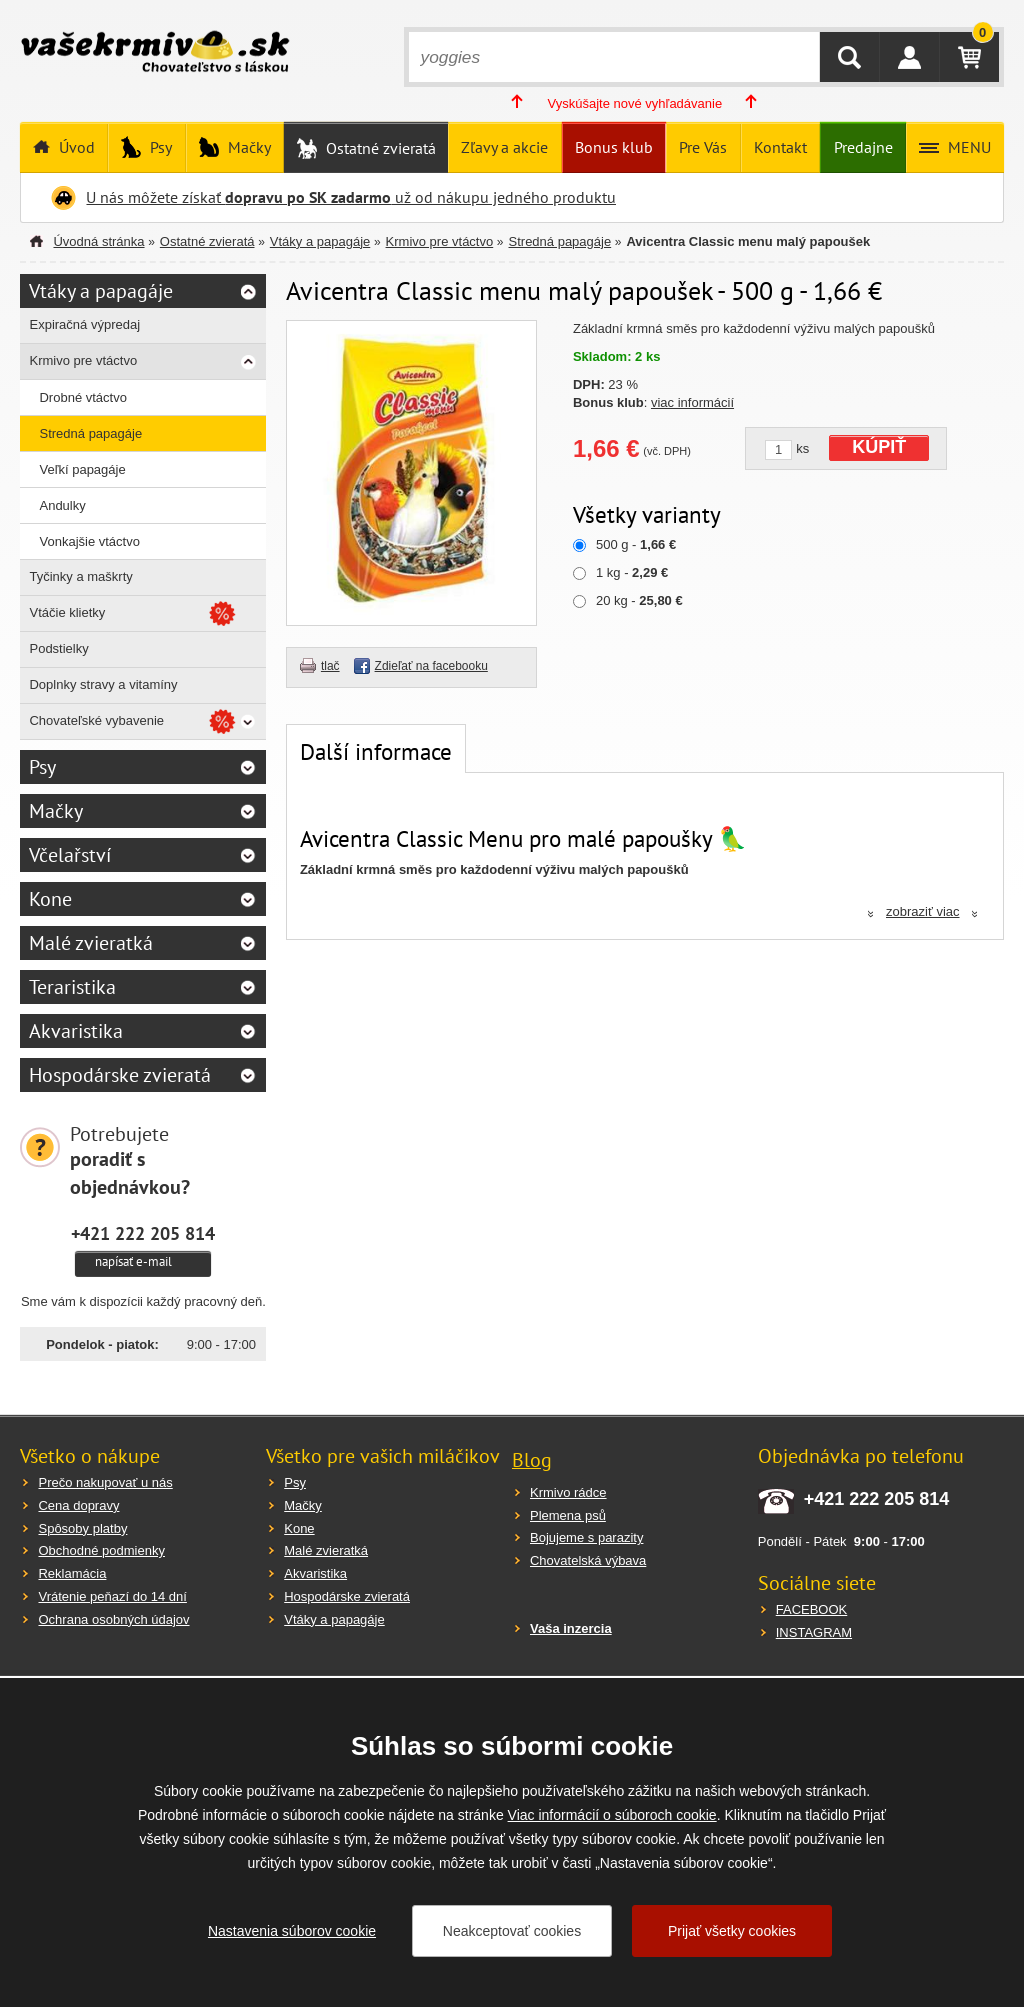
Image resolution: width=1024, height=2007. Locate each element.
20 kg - (639, 600)
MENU (967, 147)
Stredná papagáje (560, 241)
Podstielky (58, 648)
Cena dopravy (78, 1505)
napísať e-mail (133, 1261)
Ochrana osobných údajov (113, 1619)
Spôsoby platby (82, 1528)
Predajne (863, 147)
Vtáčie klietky (67, 612)
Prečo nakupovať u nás (105, 1482)
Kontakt (780, 147)
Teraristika (72, 987)
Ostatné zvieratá (379, 148)
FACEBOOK (812, 1609)
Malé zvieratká (91, 943)
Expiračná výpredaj (84, 324)
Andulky (62, 505)
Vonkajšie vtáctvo (89, 541)
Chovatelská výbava (588, 1560)
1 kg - (632, 572)
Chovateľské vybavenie (96, 720)
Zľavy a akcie (504, 147)
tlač (330, 666)
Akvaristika (76, 1031)
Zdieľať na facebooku (431, 666)
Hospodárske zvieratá (120, 1075)
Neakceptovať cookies (512, 1931)
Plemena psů (568, 1515)
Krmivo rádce (568, 1492)
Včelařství (70, 855)
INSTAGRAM (814, 1632)
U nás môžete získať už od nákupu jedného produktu (351, 197)
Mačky (247, 147)
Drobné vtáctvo (82, 397)
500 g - (636, 544)
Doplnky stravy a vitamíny (103, 684)
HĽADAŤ (849, 57)
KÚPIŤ (879, 447)
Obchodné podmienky (101, 1550)
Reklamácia (72, 1573)
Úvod (75, 147)
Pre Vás (703, 147)
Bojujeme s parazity (586, 1537)
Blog (532, 1460)
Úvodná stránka (98, 241)
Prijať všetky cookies (732, 1931)
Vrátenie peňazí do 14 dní (112, 1596)
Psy (159, 147)
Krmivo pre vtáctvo (440, 241)
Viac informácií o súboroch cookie (612, 1815)
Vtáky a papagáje (320, 241)
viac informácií (692, 402)
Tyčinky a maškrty (80, 576)
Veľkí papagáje (82, 469)
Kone (50, 899)
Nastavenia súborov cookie (292, 1931)
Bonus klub (614, 147)
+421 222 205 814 (143, 1233)
